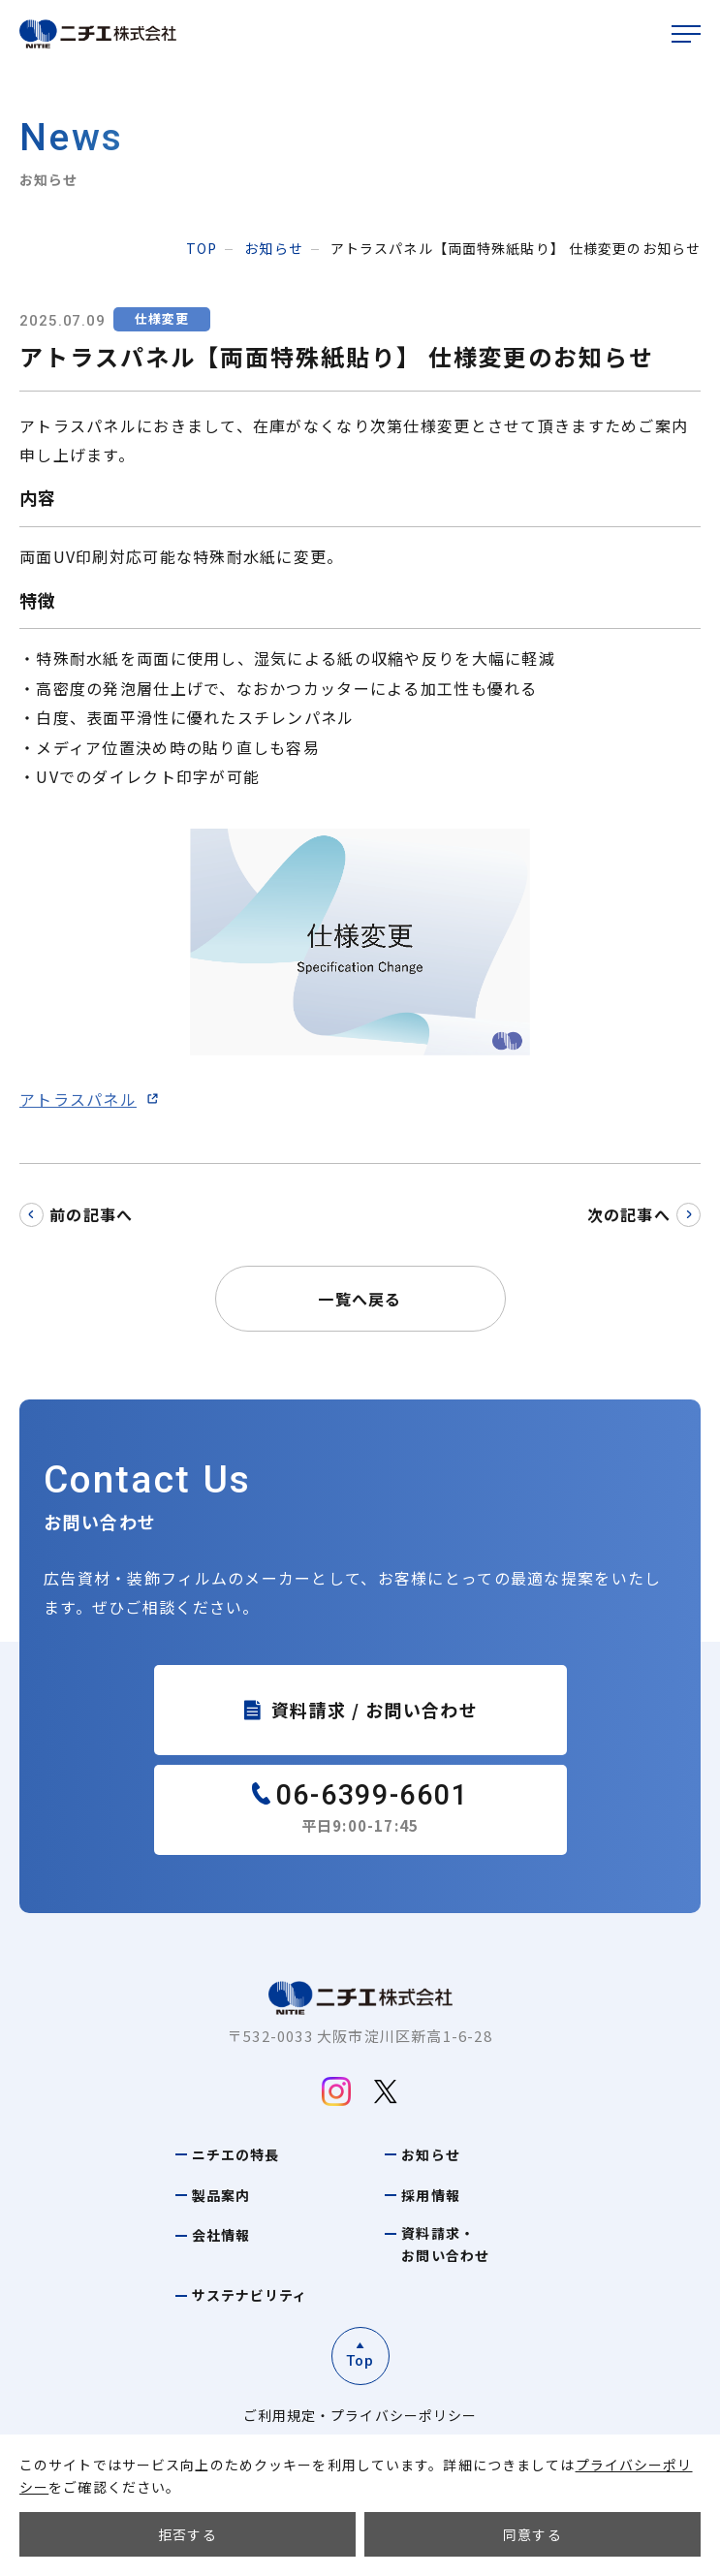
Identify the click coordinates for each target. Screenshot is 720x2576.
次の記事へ (629, 1214)
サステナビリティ (250, 2295)
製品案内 (221, 2195)
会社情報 (221, 2235)
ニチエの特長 (236, 2154)
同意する (532, 2534)
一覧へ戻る (359, 1298)
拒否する (187, 2534)
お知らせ (273, 248)
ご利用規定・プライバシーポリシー (360, 2415)
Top (360, 2361)
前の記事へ (91, 1214)
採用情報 (430, 2195)
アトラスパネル (78, 1099)
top (201, 248)
